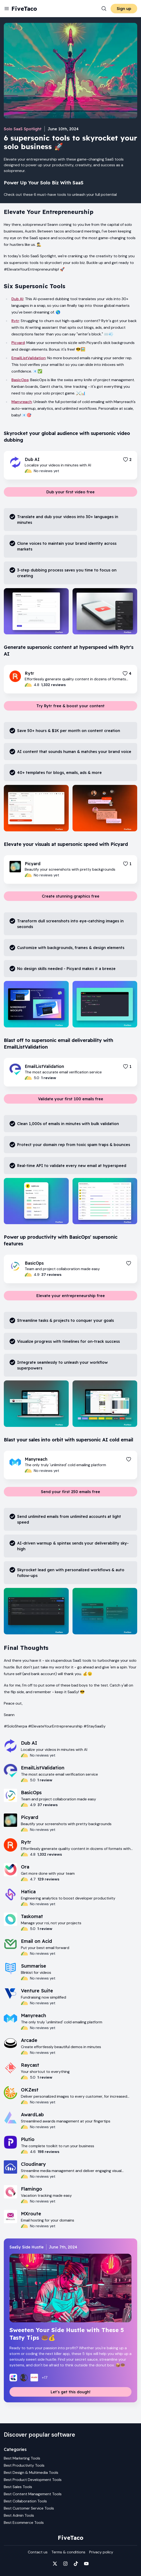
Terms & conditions (68, 2552)
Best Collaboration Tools (25, 2501)
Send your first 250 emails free (70, 1491)
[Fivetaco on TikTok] (76, 2563)
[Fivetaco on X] (55, 2563)
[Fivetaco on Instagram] (65, 2563)
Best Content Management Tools (33, 2493)
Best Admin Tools (19, 2515)
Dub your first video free (70, 492)
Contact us (38, 2552)
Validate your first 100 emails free (70, 1098)
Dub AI (17, 298)
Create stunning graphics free (70, 896)
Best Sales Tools (18, 2486)
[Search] (104, 8)
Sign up (124, 8)
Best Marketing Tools (22, 2458)
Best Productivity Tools (24, 2465)
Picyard (18, 342)
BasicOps (20, 379)
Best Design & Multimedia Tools (31, 2472)
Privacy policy (101, 2552)
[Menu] (7, 8)
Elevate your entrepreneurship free (70, 1295)
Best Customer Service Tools (29, 2508)
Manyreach (21, 401)
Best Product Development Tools (33, 2479)
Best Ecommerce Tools (24, 2522)
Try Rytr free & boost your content (70, 705)
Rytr (15, 320)
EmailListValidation (28, 357)
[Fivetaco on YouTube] (86, 2563)
